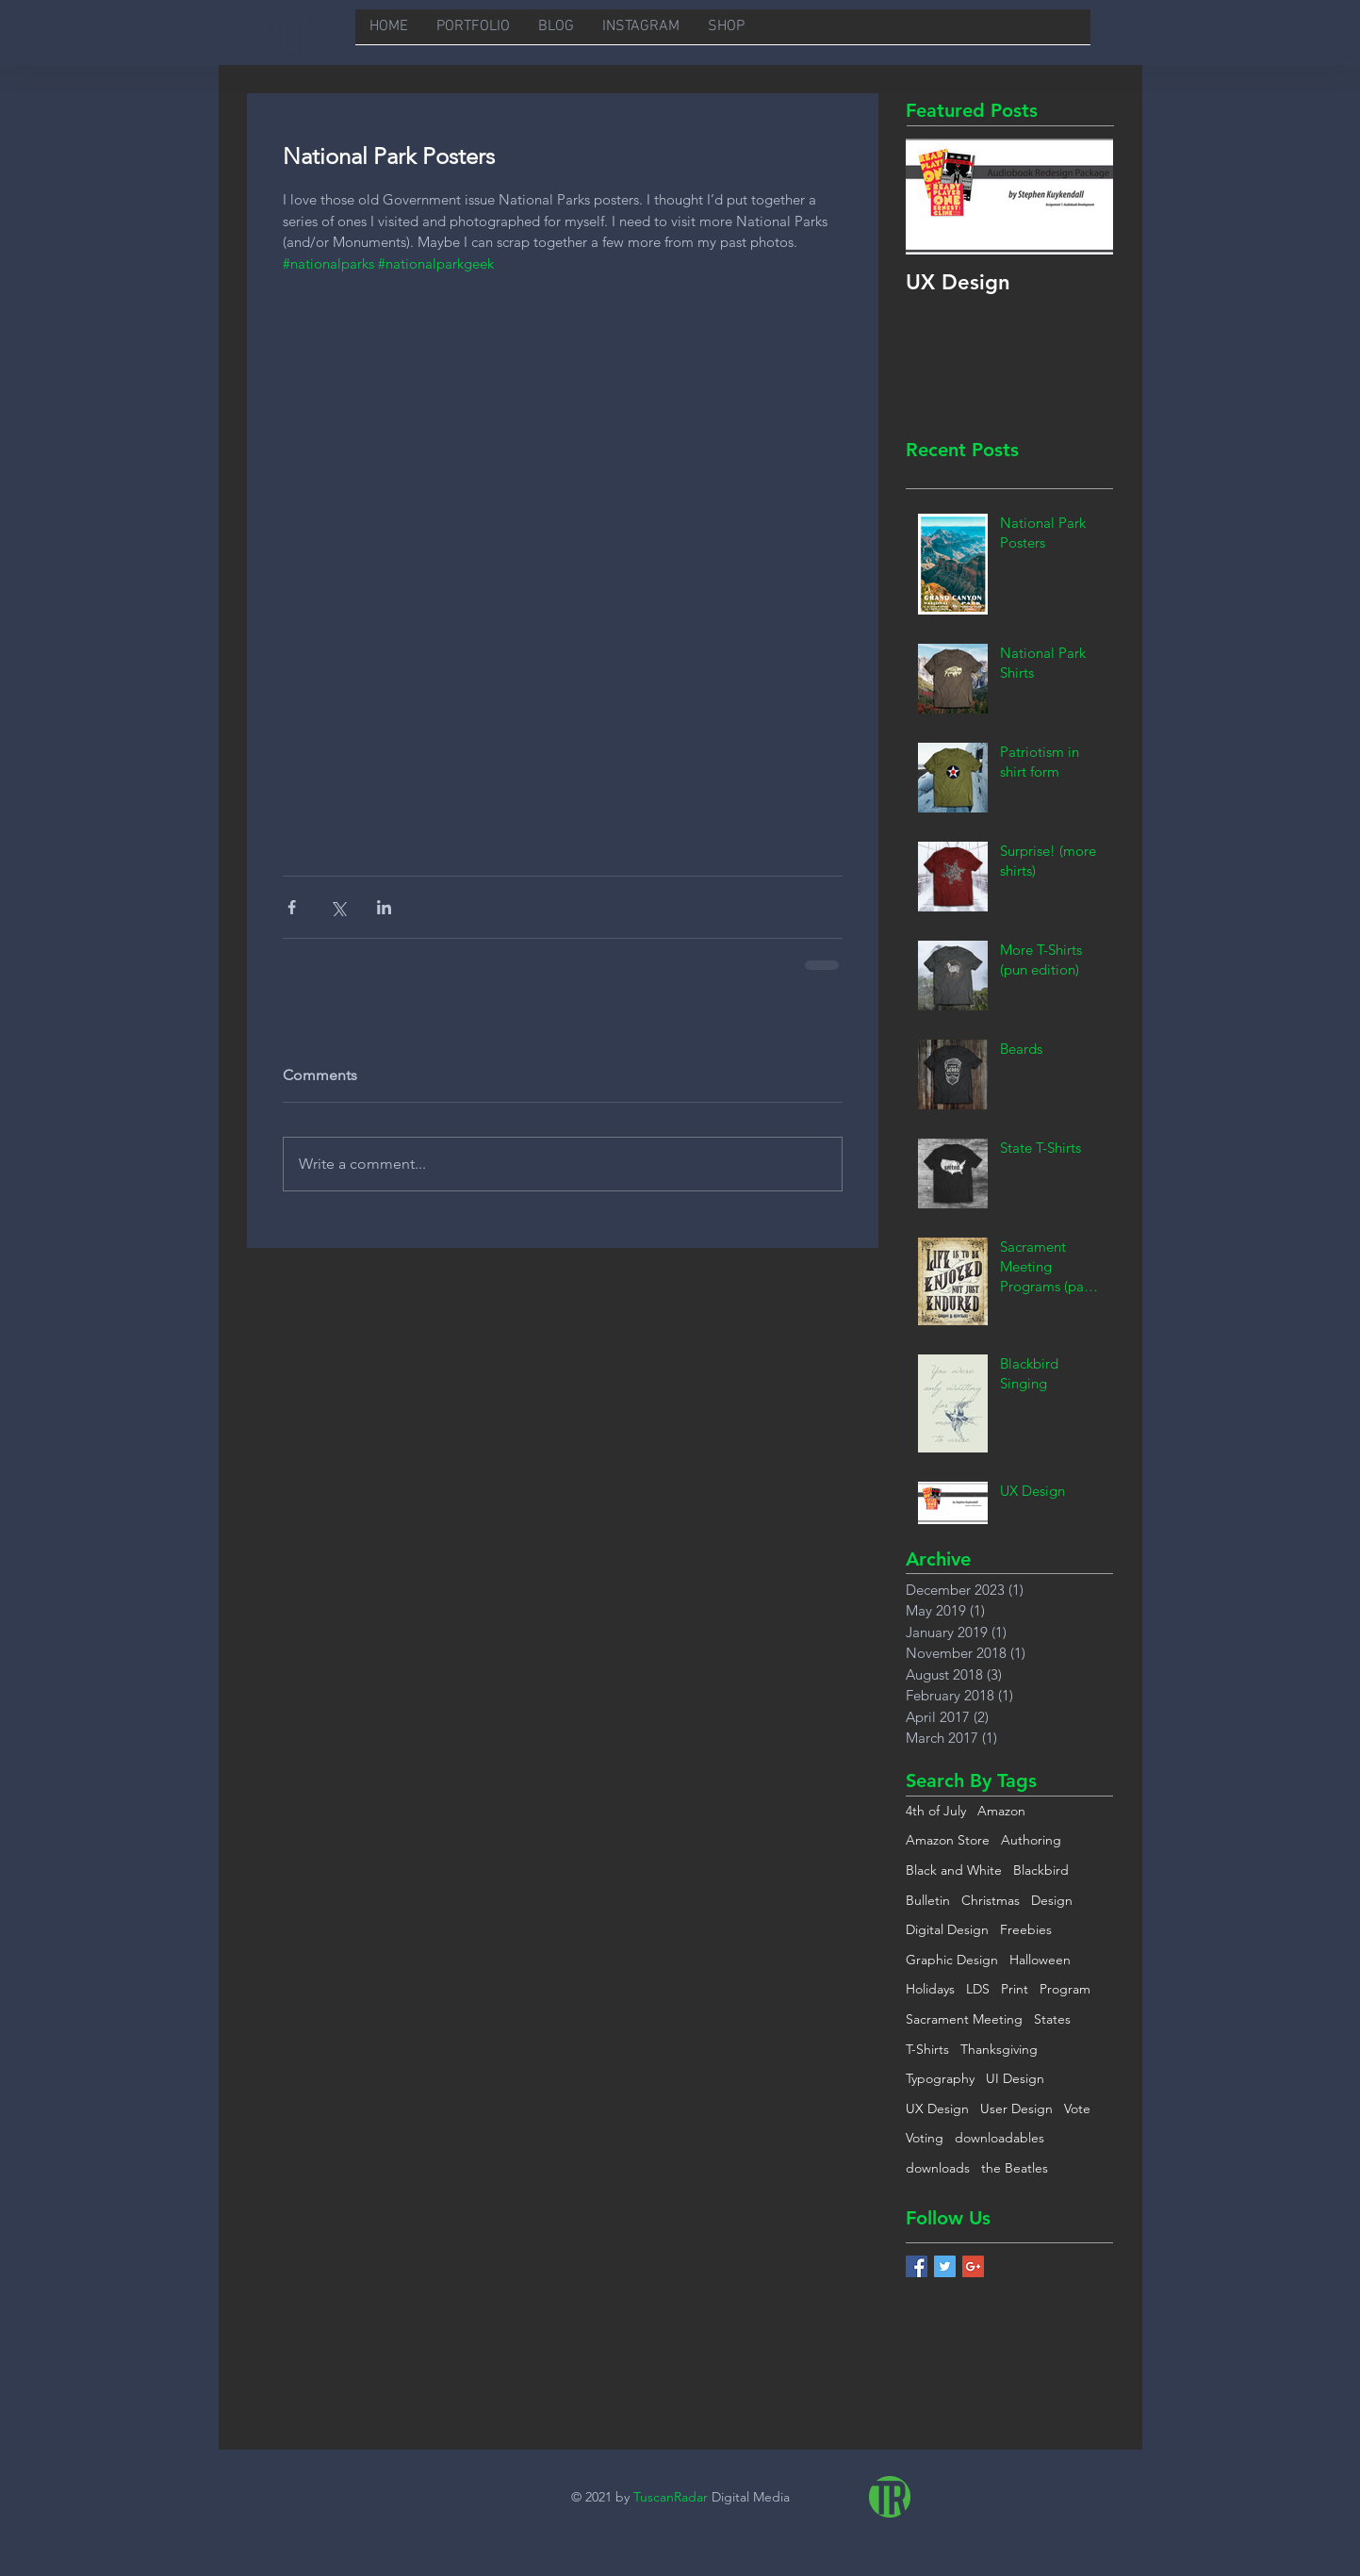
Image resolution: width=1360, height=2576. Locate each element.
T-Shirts (927, 2049)
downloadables (999, 2137)
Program (1065, 1988)
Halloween (1040, 1959)
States (1052, 2018)
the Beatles (1014, 2167)
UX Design (937, 2108)
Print (1014, 1988)
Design (1052, 1900)
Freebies (1026, 1929)
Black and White (954, 1870)
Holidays (930, 1988)
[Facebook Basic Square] (916, 2266)
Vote (1077, 2108)
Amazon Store (948, 1839)
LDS (978, 1988)
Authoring (1031, 1839)
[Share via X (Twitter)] (338, 907)
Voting (924, 2137)
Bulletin (928, 1900)
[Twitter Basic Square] (945, 2266)
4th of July (936, 1810)
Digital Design (947, 1929)
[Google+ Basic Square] (973, 2266)
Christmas (990, 1900)
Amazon (1001, 1810)
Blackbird (1041, 1870)
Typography (940, 2078)
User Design (1016, 2108)
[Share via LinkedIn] (384, 907)
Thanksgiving (999, 2049)
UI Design (1015, 2078)
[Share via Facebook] (292, 907)
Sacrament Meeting (964, 2018)
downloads (938, 2167)
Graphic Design (952, 1959)
